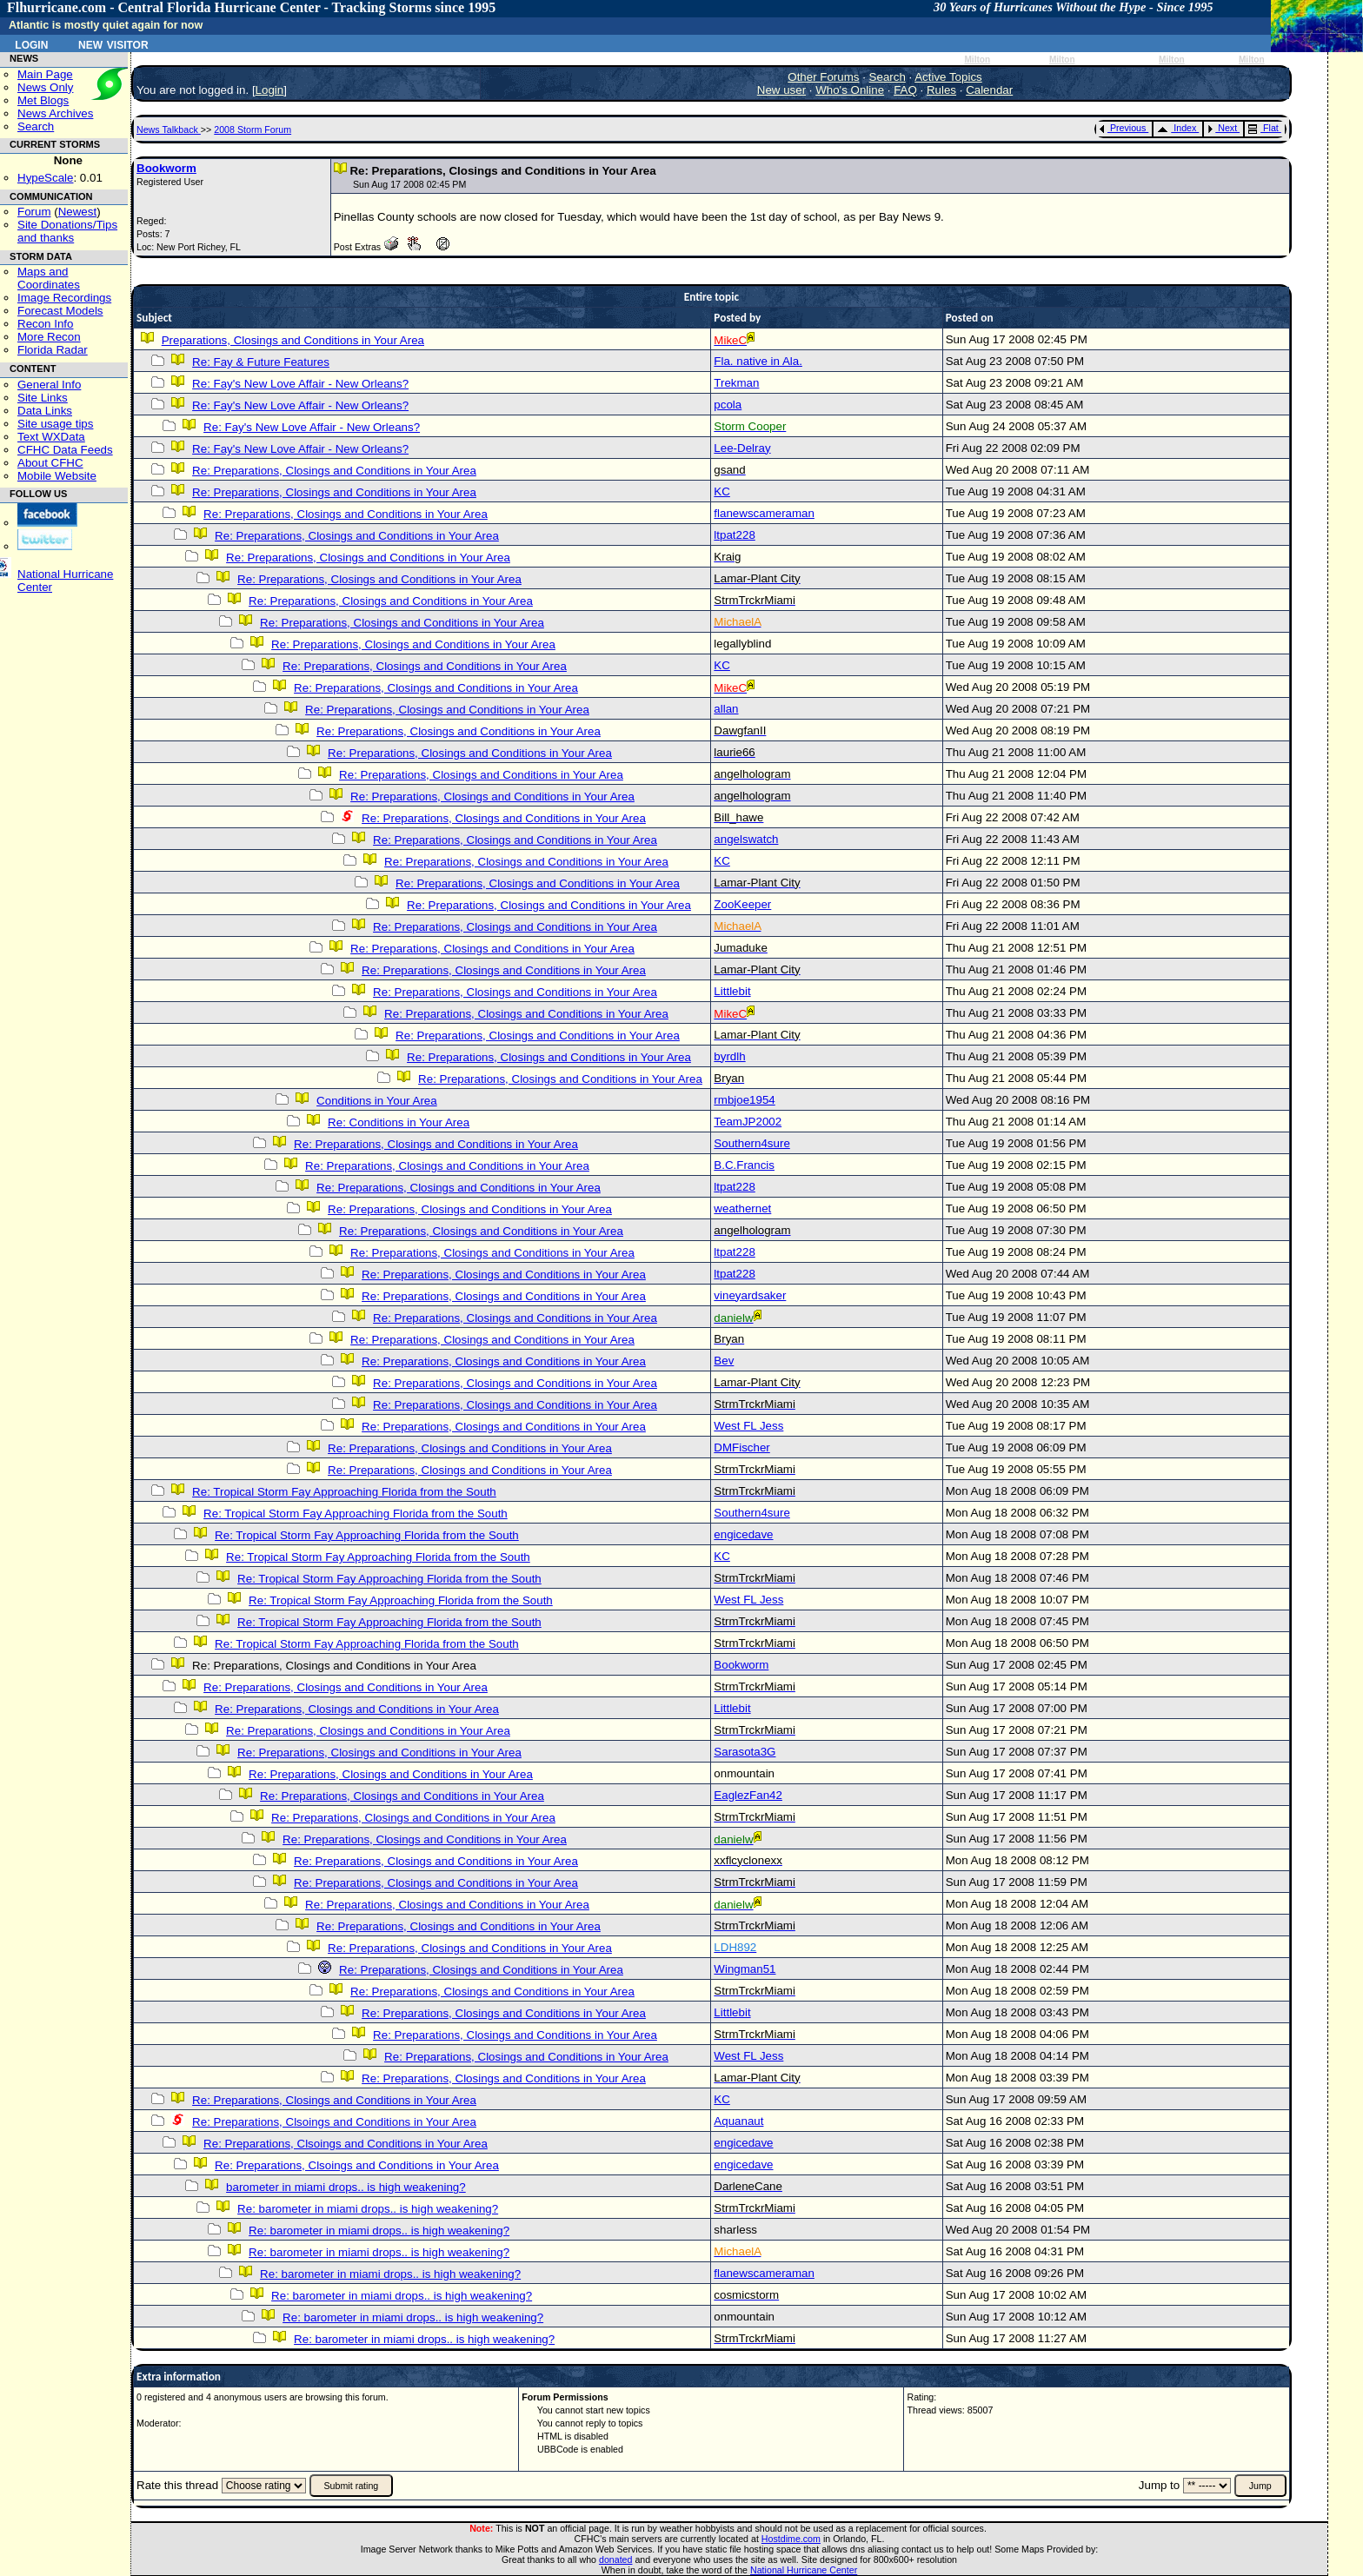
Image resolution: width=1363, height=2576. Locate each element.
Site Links (42, 397)
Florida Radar (52, 349)
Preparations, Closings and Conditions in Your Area (293, 340)
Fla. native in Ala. (758, 361)
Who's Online (849, 89)
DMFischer (741, 1447)
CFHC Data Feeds (65, 449)
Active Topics (948, 76)
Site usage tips (55, 423)
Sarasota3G (744, 1751)
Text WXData (51, 436)
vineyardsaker (750, 1295)
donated (616, 2559)
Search (35, 126)
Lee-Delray (742, 448)
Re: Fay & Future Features (260, 361)
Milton (977, 59)
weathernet (742, 1208)
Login (31, 43)
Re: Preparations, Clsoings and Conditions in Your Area (334, 2121)
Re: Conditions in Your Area (398, 1122)
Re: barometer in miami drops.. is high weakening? (367, 2208)
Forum (34, 211)
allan (726, 708)
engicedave (743, 1534)
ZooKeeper (742, 904)
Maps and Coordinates (48, 278)
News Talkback (168, 129)
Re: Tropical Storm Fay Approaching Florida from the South (344, 1491)
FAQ (905, 89)
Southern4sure (751, 1143)
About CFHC (50, 462)
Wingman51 (744, 1968)
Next (1222, 128)
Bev (724, 1360)
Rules (941, 89)
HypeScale (45, 177)
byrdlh (729, 1056)
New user (781, 89)
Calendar (989, 89)
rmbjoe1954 (744, 1099)
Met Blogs (43, 100)
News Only (45, 87)
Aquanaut (738, 2121)
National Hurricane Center (803, 2570)
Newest (77, 211)
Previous (1122, 128)
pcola (727, 404)
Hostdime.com (791, 2538)
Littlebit (732, 991)
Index (1176, 128)
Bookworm (166, 168)
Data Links (44, 410)
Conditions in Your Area (376, 1100)
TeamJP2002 (747, 1121)
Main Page (45, 74)
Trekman (736, 382)
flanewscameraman (764, 513)
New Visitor (113, 43)
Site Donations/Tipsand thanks (67, 231)
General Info (49, 384)
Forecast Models (60, 310)
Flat (1263, 128)
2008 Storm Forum (252, 129)
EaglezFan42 (748, 1795)
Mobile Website (56, 475)
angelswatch (746, 839)
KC (722, 491)
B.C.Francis (744, 1165)
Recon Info (45, 323)
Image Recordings (64, 297)
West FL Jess (748, 1425)
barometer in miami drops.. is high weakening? (346, 2187)
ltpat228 (734, 534)
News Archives (55, 113)
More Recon (49, 336)
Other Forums (823, 76)
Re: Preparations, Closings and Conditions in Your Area (334, 470)
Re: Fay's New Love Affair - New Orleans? (300, 383)
